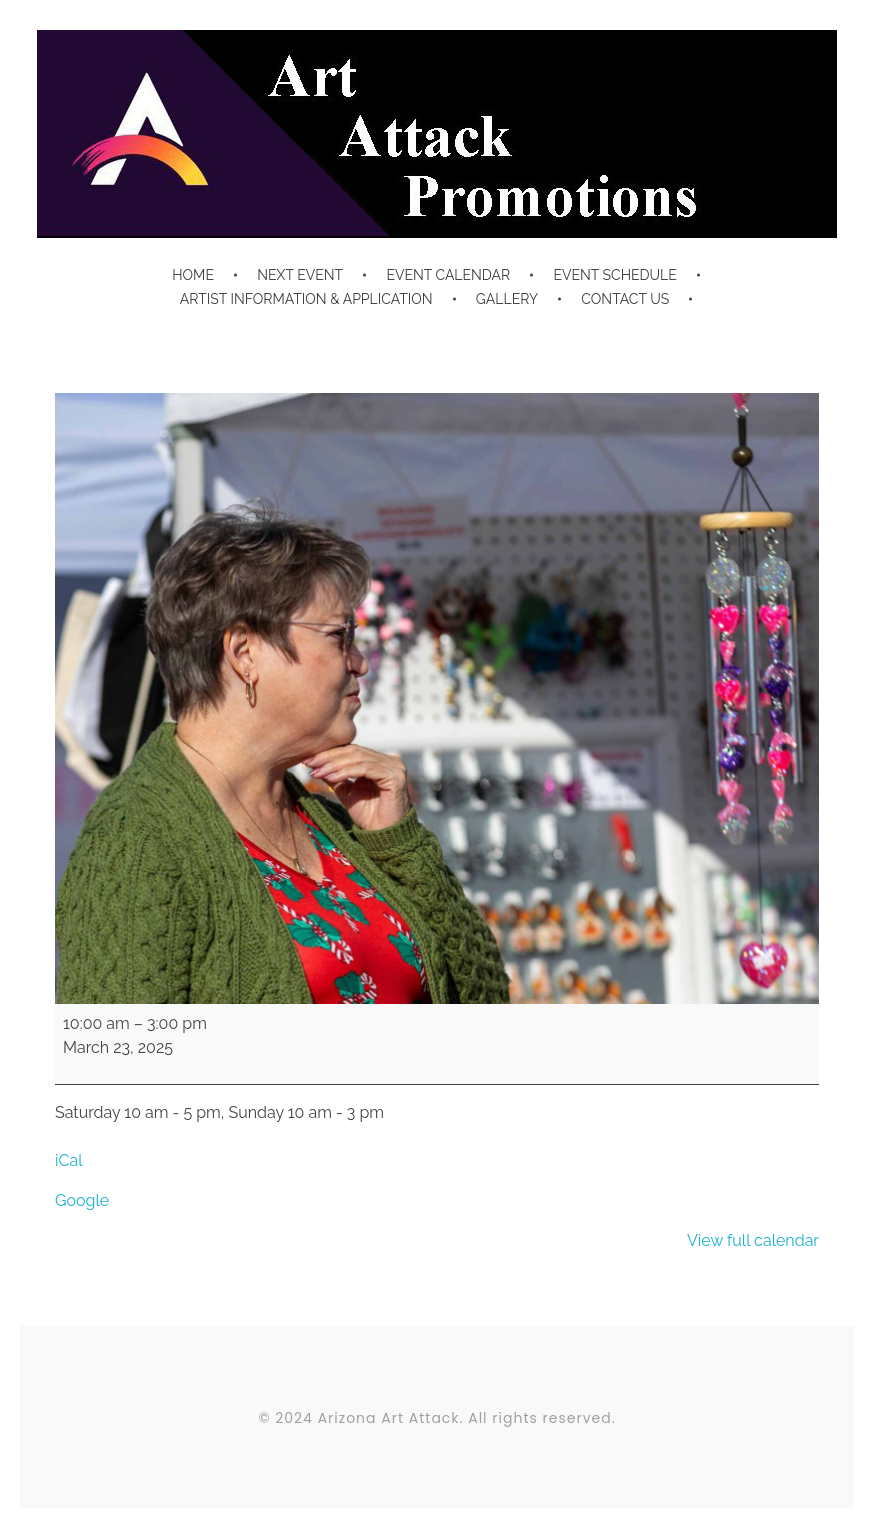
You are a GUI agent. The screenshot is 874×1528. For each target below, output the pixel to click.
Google (82, 1200)
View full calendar (753, 1240)
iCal (69, 1160)
